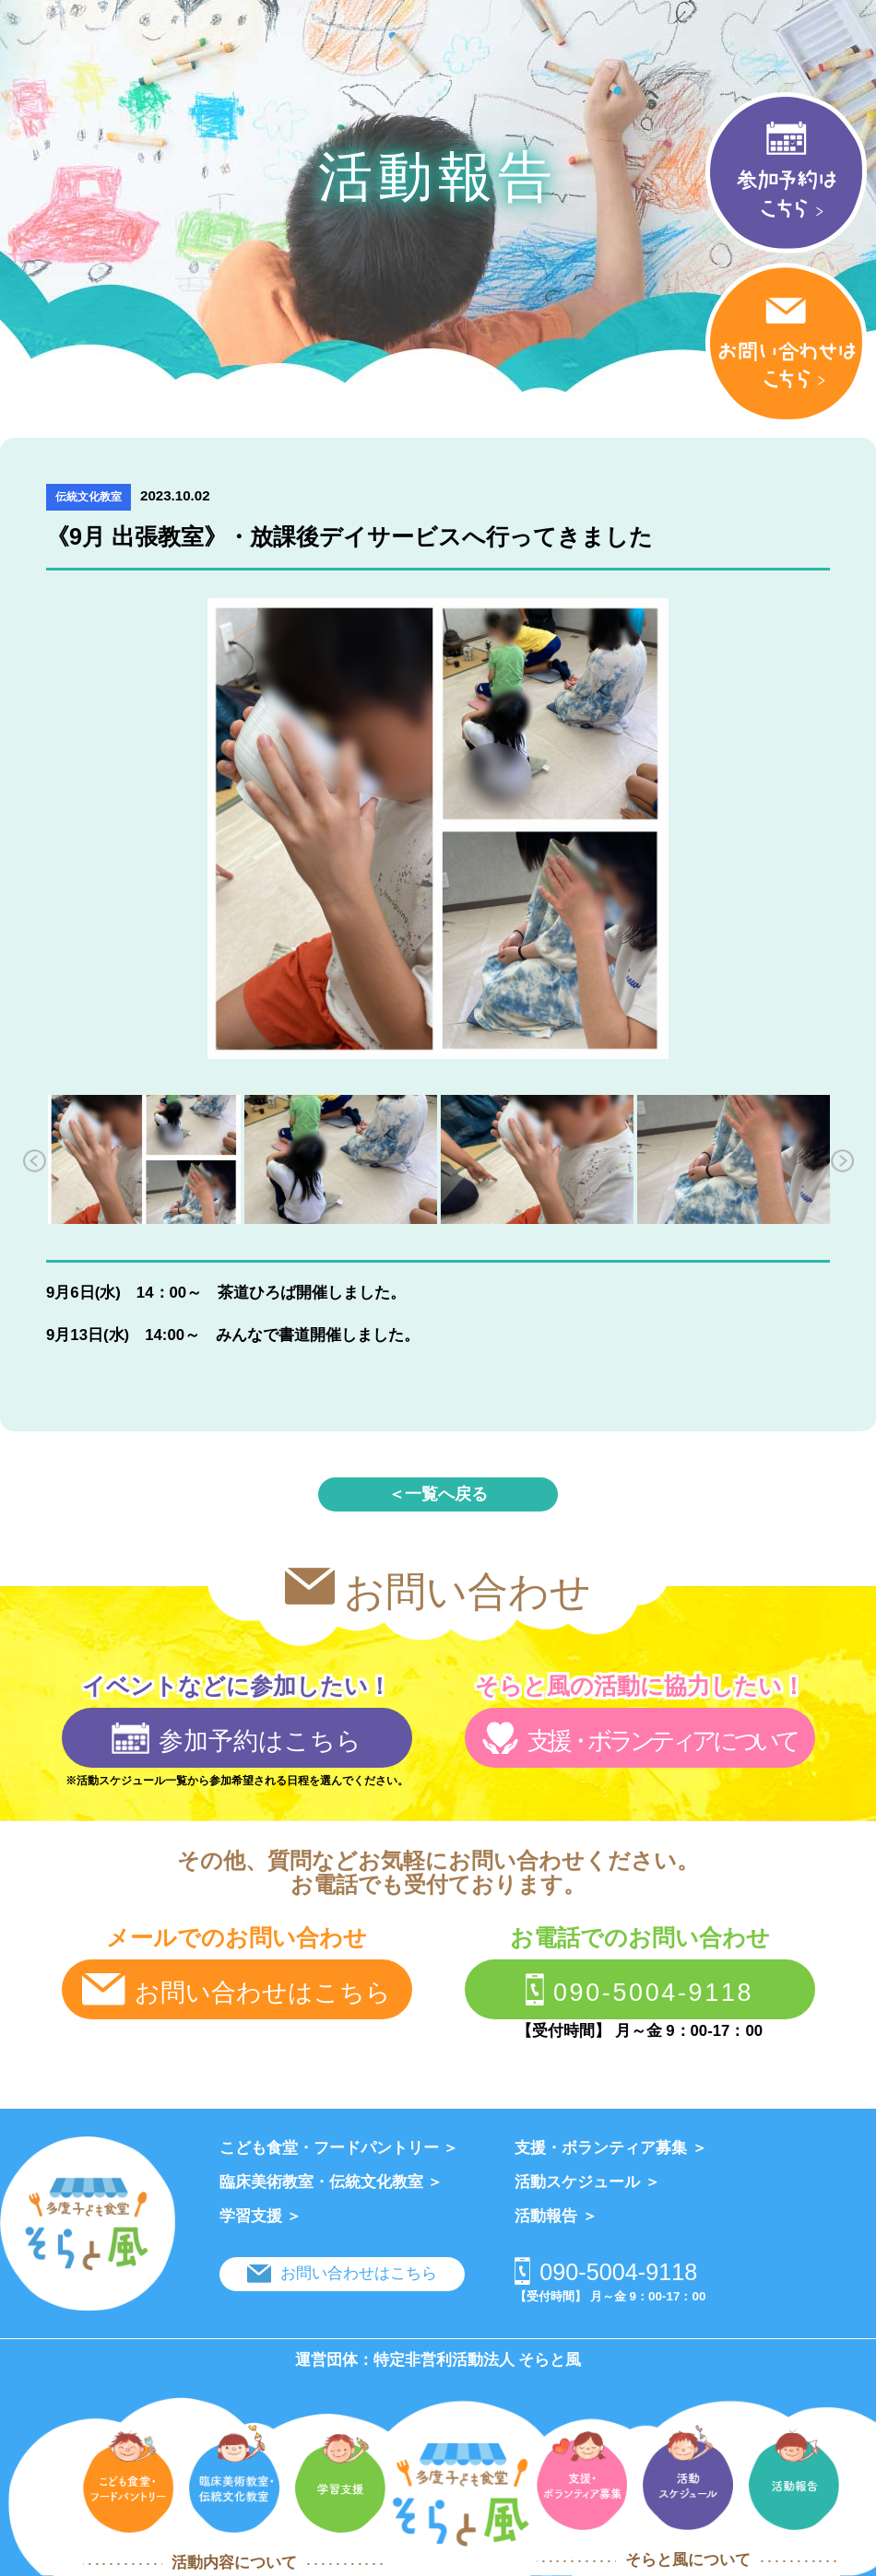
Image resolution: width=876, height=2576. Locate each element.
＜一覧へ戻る (438, 1493)
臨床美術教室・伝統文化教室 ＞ (331, 2182)
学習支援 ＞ (260, 2216)
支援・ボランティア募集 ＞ (611, 2148)
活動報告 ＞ (556, 2216)
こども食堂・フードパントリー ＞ (339, 2148)
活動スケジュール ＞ (587, 2182)
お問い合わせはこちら (236, 1989)
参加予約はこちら (236, 1738)
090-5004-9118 (639, 1989)
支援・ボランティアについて (639, 1738)
